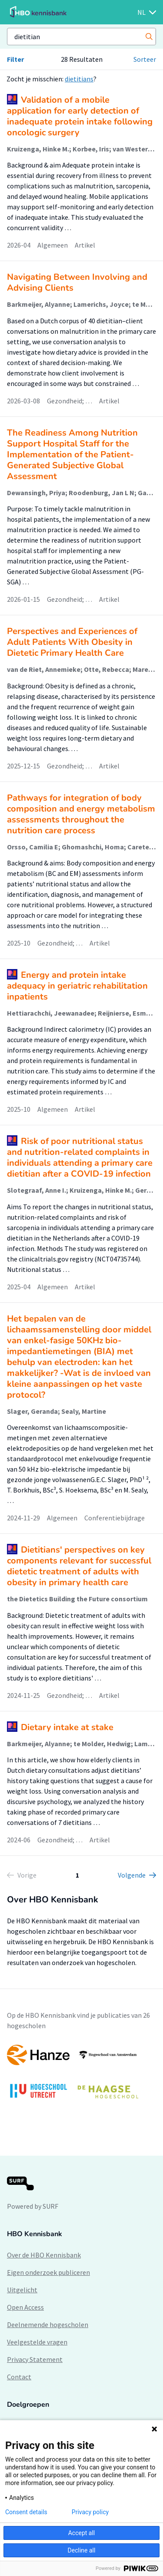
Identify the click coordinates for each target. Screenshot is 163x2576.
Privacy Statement (35, 2359)
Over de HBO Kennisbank (44, 2255)
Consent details (26, 2512)
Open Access (25, 2307)
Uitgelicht (22, 2289)
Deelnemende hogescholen (47, 2324)
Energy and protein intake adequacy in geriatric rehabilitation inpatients (77, 986)
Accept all (81, 2532)
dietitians (79, 78)
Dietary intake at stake (67, 1727)
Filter (15, 59)
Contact (19, 2376)
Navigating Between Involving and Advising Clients (77, 282)
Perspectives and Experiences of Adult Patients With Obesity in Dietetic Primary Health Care (72, 642)
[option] (81, 2076)
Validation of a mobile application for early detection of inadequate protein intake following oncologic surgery (80, 116)
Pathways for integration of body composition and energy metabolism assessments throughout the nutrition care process (81, 814)
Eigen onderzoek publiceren (48, 2272)
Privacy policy (90, 2512)
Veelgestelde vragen (37, 2342)
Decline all (82, 2550)
